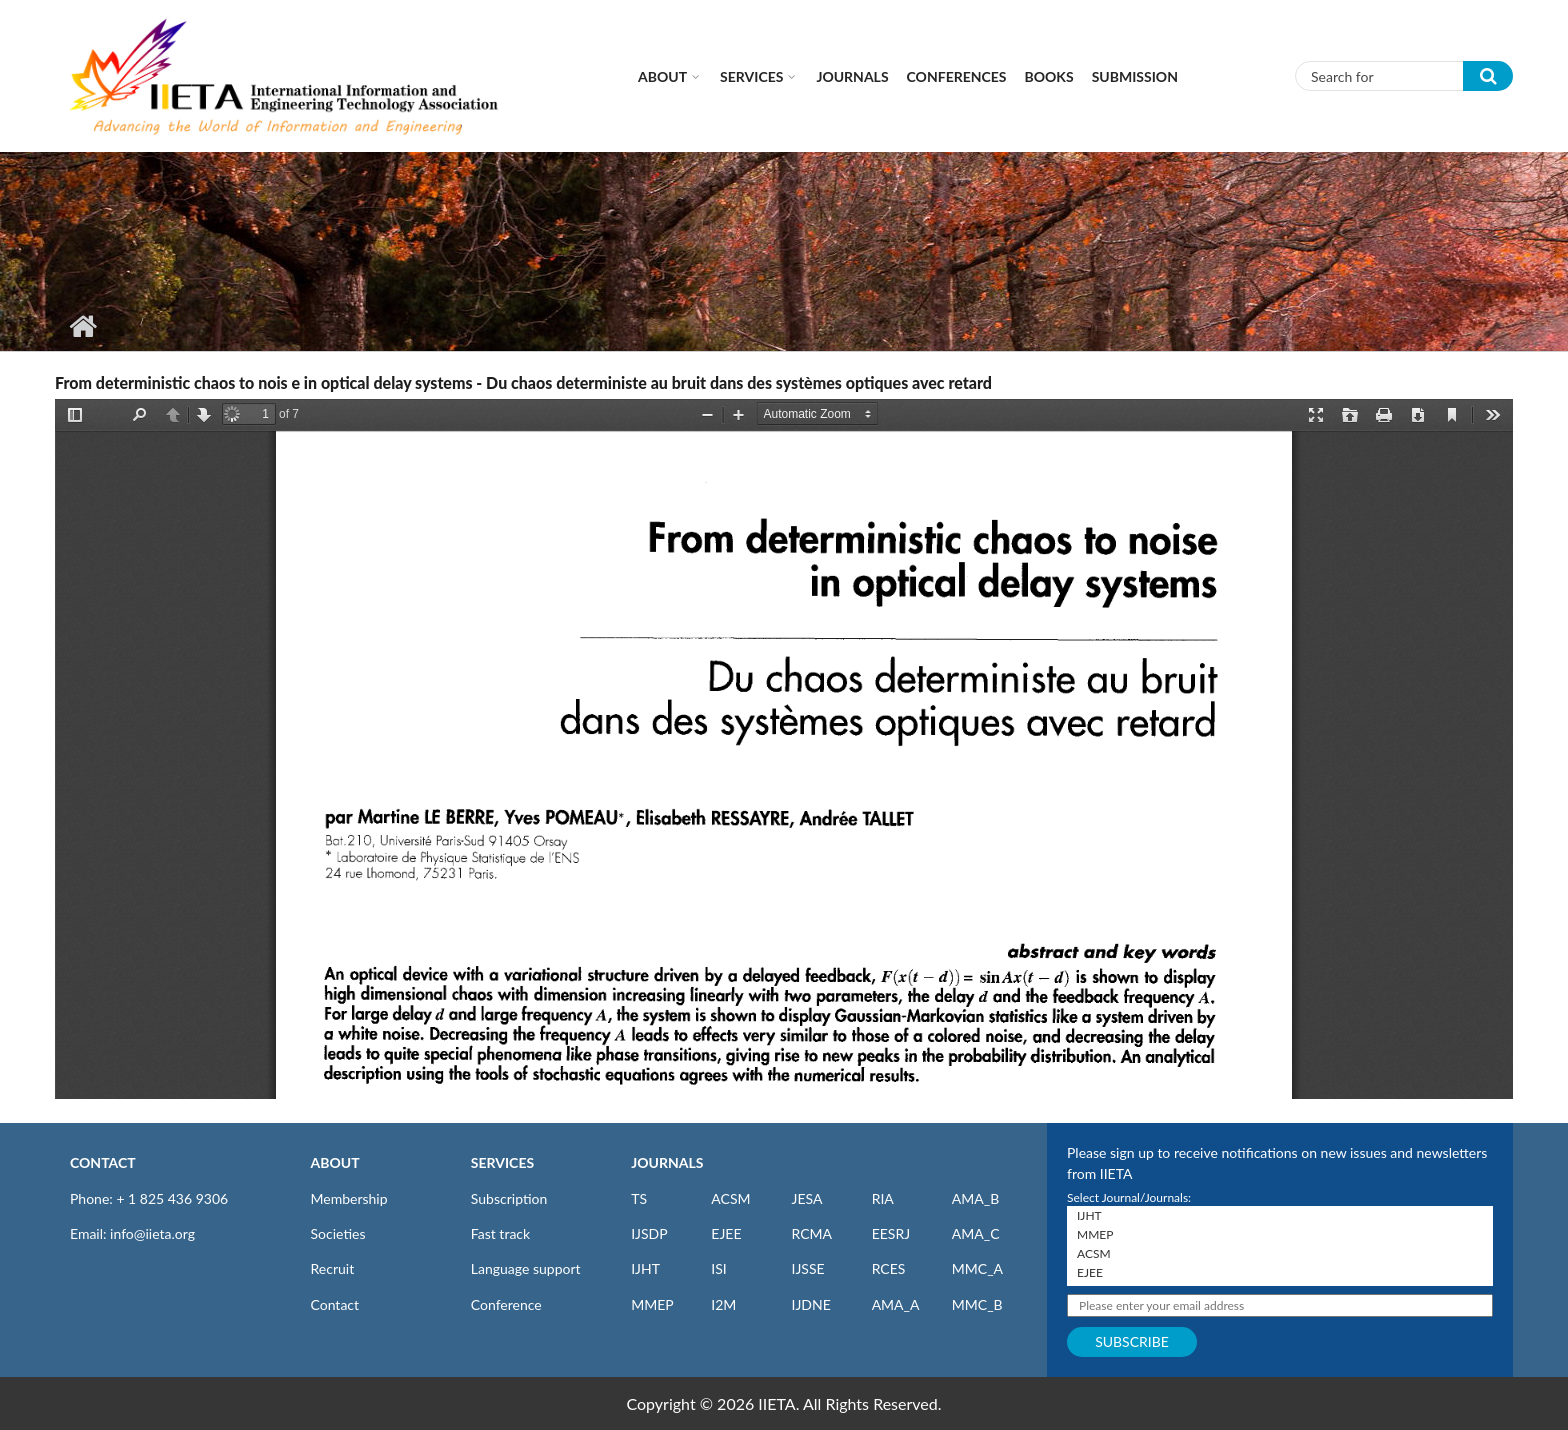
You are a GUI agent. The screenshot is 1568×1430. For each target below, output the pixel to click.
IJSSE (807, 1268)
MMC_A (977, 1268)
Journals (852, 76)
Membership (349, 1198)
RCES (889, 1268)
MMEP (652, 1304)
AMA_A (896, 1304)
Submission (1135, 76)
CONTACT (103, 1162)
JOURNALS (667, 1162)
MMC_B (977, 1304)
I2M (723, 1304)
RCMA (811, 1233)
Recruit (333, 1268)
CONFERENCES (957, 76)
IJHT (645, 1268)
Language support (526, 1268)
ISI (718, 1268)
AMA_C (976, 1233)
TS (639, 1198)
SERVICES (502, 1162)
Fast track (500, 1233)
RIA (883, 1198)
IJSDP (649, 1233)
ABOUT (335, 1162)
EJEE (726, 1233)
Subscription (509, 1198)
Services (751, 76)
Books (1049, 76)
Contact (335, 1304)
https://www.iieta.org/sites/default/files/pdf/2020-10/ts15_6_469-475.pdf (784, 749)
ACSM (730, 1198)
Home (82, 326)
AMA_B (975, 1198)
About (662, 76)
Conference (506, 1304)
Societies (338, 1233)
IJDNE (810, 1304)
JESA (806, 1198)
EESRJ (891, 1233)
